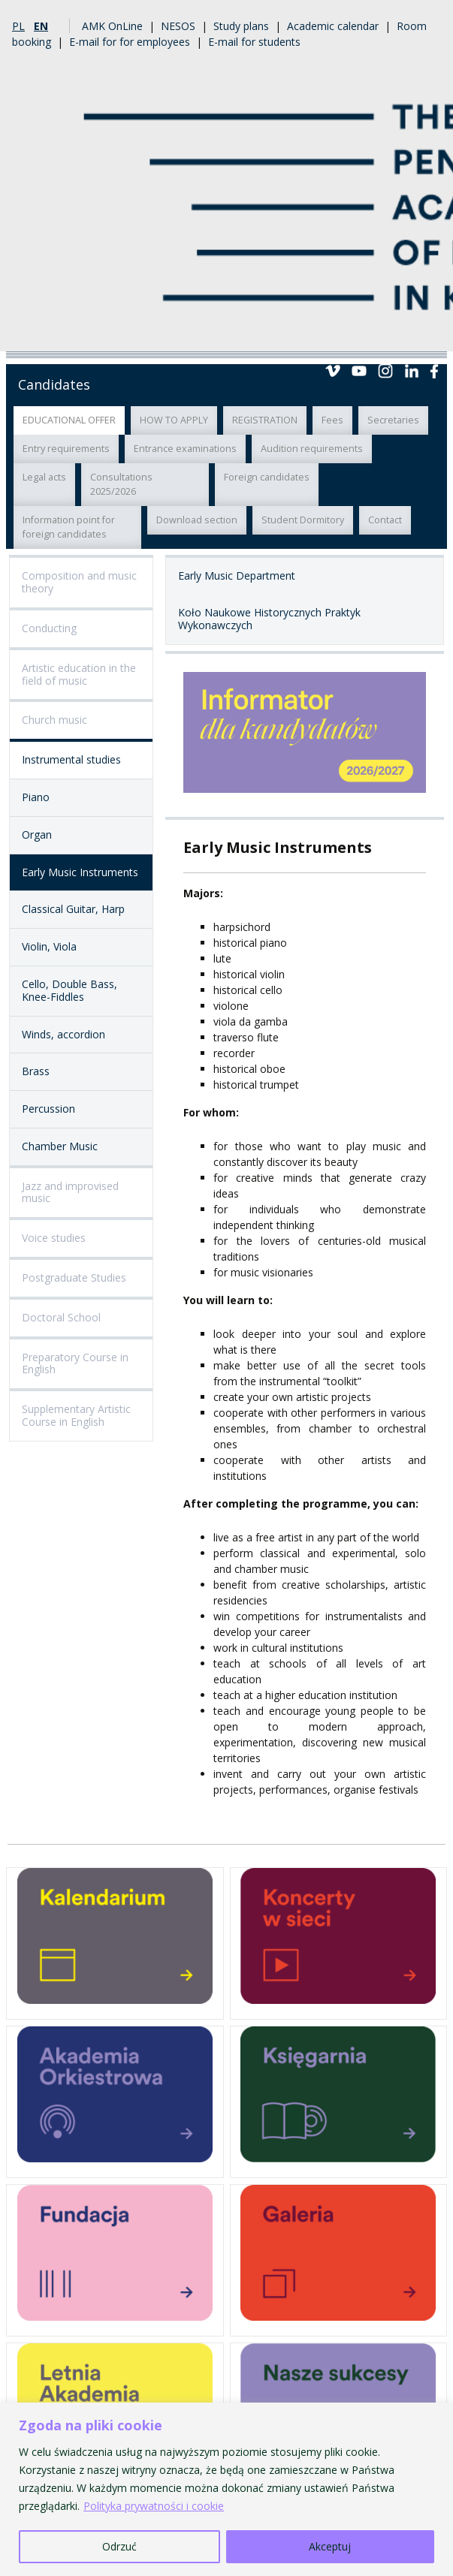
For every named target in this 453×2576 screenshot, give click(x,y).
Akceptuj (330, 2546)
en (41, 26)
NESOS (178, 26)
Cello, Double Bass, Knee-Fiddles (69, 990)
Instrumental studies (71, 759)
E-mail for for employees (129, 42)
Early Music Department (236, 575)
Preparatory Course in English (75, 1363)
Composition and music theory (79, 581)
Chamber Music (60, 1146)
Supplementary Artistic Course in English (76, 1415)
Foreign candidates (267, 477)
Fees (332, 420)
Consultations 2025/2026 (121, 484)
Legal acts (44, 477)
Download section (196, 520)
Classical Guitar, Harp (73, 909)
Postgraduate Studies (74, 1277)
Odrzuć (119, 2546)
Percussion (48, 1108)
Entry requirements (66, 448)
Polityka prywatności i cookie (153, 2506)
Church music (54, 720)
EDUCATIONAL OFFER (69, 420)
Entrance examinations (185, 448)
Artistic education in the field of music (79, 674)
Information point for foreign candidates (69, 527)
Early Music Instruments (80, 872)
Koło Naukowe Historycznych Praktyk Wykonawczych (269, 618)
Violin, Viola (49, 946)
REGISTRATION (264, 420)
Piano (36, 797)
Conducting (49, 628)
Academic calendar (333, 26)
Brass (36, 1071)
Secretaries (393, 420)
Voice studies (54, 1238)
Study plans (241, 26)
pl (18, 26)
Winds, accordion (63, 1034)
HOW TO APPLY (174, 420)
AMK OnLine (112, 26)
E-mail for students (254, 42)
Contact (385, 520)
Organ (37, 834)
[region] (226, 2489)
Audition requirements (312, 448)
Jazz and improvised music (70, 1192)
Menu (429, 333)
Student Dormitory (302, 520)
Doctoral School (61, 1317)
